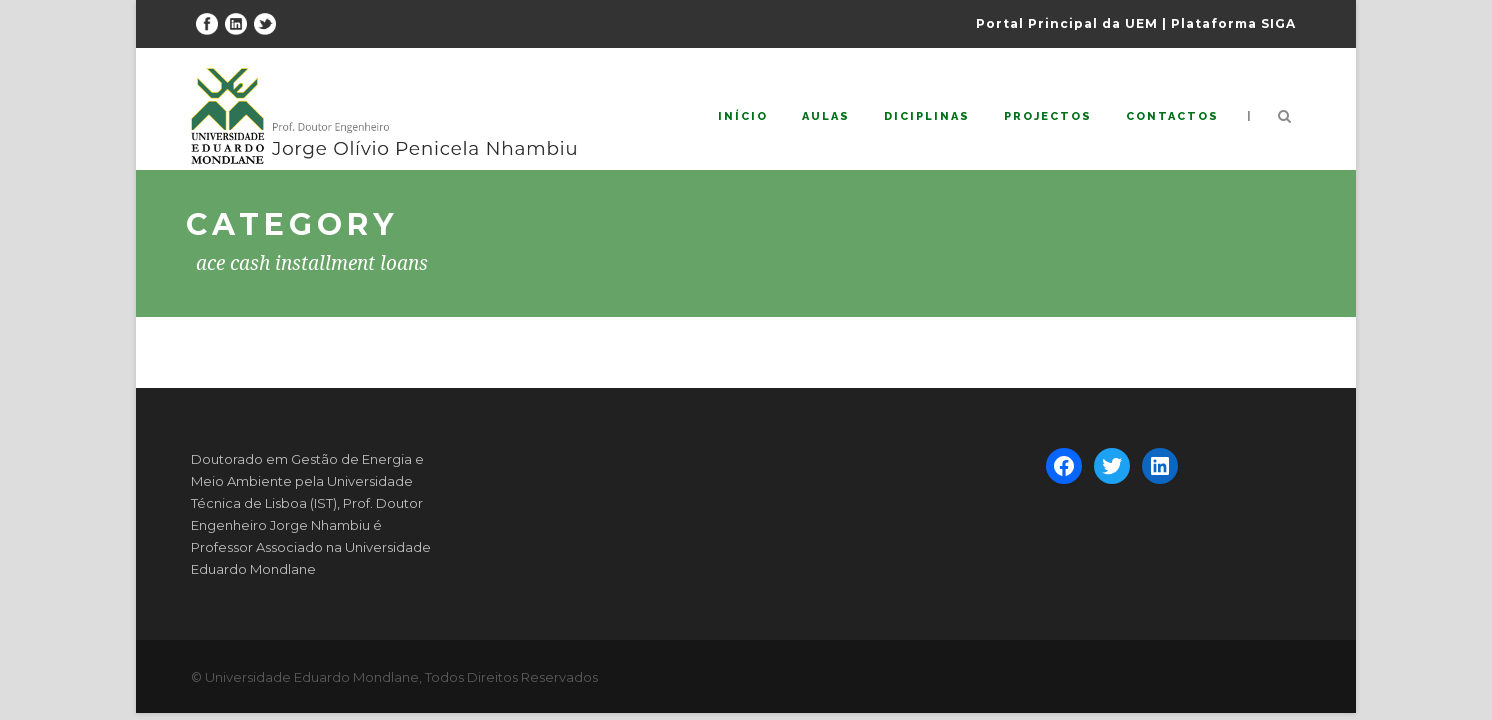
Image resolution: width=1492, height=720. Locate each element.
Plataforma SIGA (1233, 23)
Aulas (826, 116)
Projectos (1048, 116)
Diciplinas (927, 116)
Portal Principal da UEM (1067, 23)
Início (743, 116)
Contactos (1172, 116)
